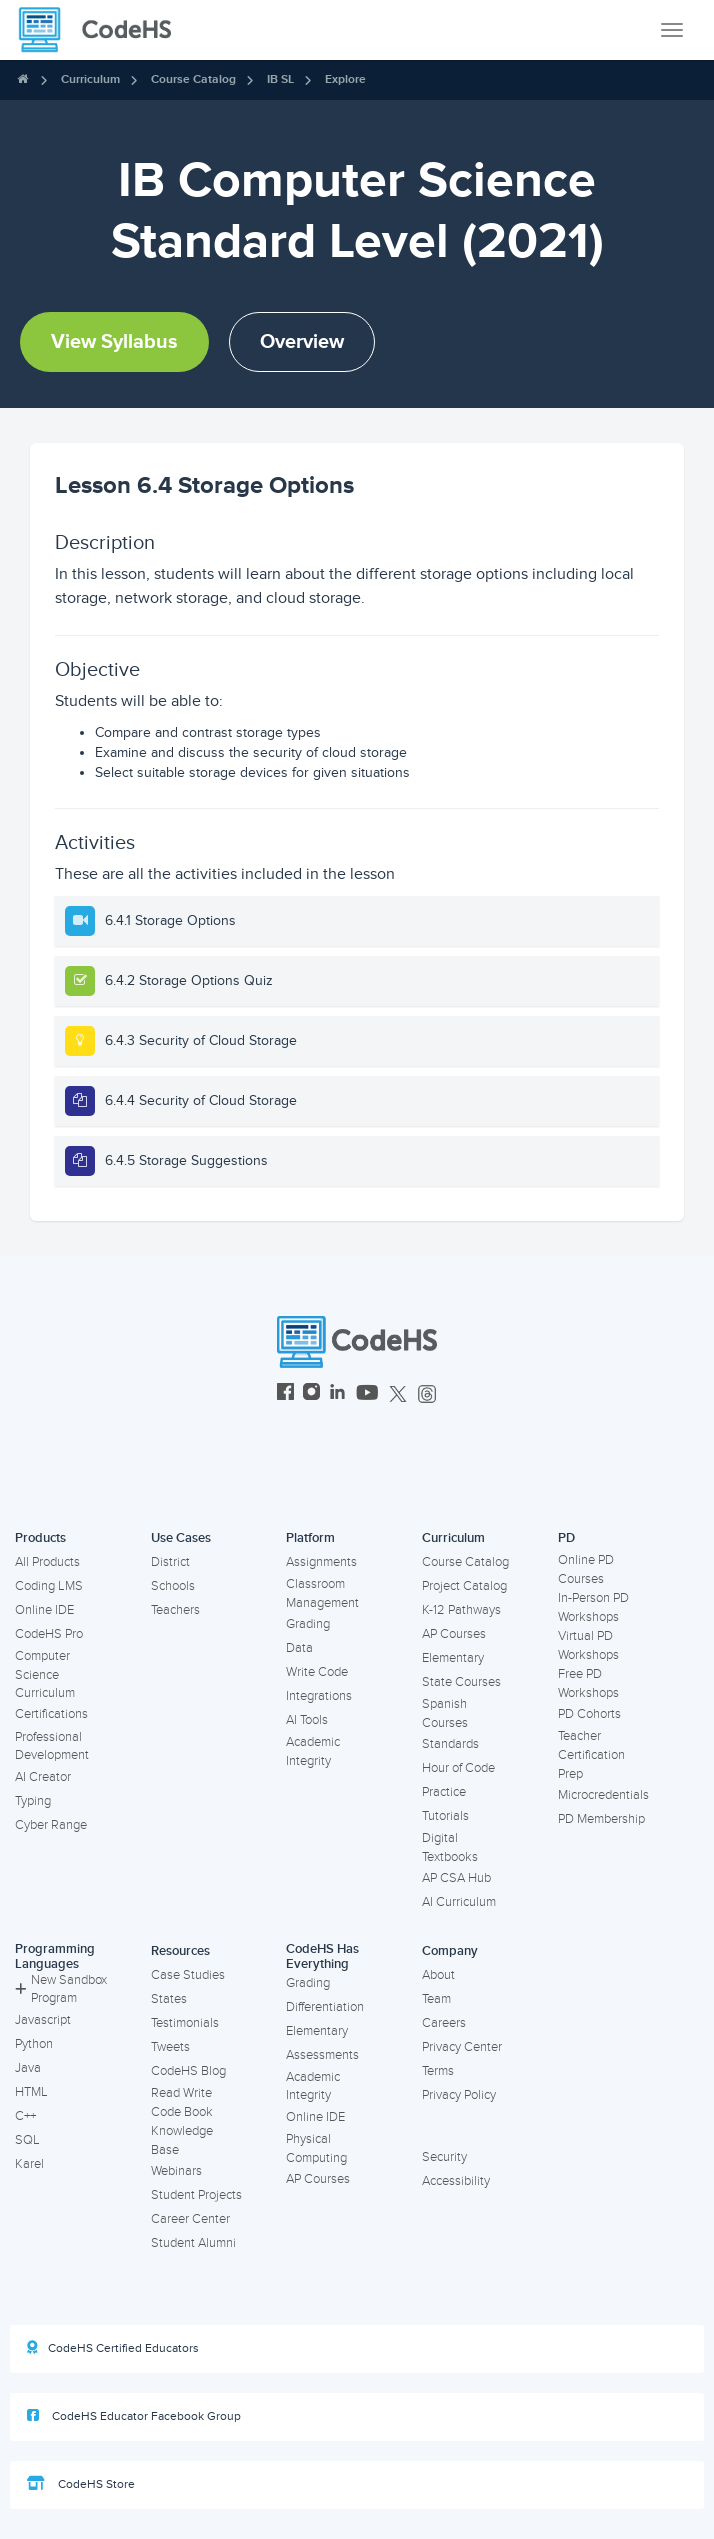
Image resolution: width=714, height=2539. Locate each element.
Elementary (453, 1658)
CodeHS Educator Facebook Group (134, 2416)
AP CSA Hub (456, 1878)
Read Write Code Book (182, 2102)
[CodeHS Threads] (427, 1394)
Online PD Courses (586, 1569)
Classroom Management (322, 1593)
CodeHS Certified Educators (113, 2348)
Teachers (175, 1610)
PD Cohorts (589, 1714)
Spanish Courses (445, 1713)
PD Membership (601, 1819)
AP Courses (454, 1634)
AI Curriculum (459, 1902)
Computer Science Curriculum (45, 1674)
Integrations (319, 1696)
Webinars (176, 2171)
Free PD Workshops (588, 1683)
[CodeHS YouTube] (367, 1394)
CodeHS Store (81, 2484)
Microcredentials (603, 1795)
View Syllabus (114, 342)
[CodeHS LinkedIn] (337, 1394)
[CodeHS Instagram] (311, 1394)
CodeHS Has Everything (322, 1956)
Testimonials (185, 2023)
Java (28, 2068)
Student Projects (196, 2195)
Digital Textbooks (450, 1847)
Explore (345, 79)
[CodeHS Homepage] (103, 30)
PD (566, 1538)
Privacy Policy (459, 2095)
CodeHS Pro (49, 1634)
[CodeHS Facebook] (285, 1394)
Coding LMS (49, 1586)
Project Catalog (464, 1586)
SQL (27, 2140)
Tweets (170, 2047)
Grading (308, 1624)
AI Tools (307, 1720)
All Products (47, 1562)
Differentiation (325, 2007)
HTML (31, 2092)
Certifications (51, 1714)
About (438, 1975)
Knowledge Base (182, 2140)
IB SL (280, 79)
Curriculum (90, 79)
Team (436, 1999)
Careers (444, 2023)
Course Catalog (193, 79)
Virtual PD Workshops (588, 1645)
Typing (33, 1801)
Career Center (190, 2219)
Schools (173, 1586)
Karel (29, 2164)
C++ (25, 2116)
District (170, 1562)
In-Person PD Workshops (593, 1607)
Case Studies (188, 1975)
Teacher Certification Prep (591, 1754)
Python (34, 2044)
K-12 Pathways (461, 1610)
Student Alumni (193, 2243)
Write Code (317, 1672)
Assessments (322, 2055)
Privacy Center (462, 2047)
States (169, 1999)
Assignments (321, 1562)
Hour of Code (458, 1768)
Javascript (43, 2020)
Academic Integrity (313, 1751)
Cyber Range (51, 1825)
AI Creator (43, 1777)
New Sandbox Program (61, 1989)
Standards (450, 1744)
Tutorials (445, 1816)
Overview (302, 342)
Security (444, 2157)
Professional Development (52, 1746)
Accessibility (456, 2181)
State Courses (461, 1682)
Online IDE (44, 1610)
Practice (444, 1792)
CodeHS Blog (188, 2071)
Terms (438, 2071)
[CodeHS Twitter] (398, 1394)
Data (299, 1648)
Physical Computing (316, 2148)
